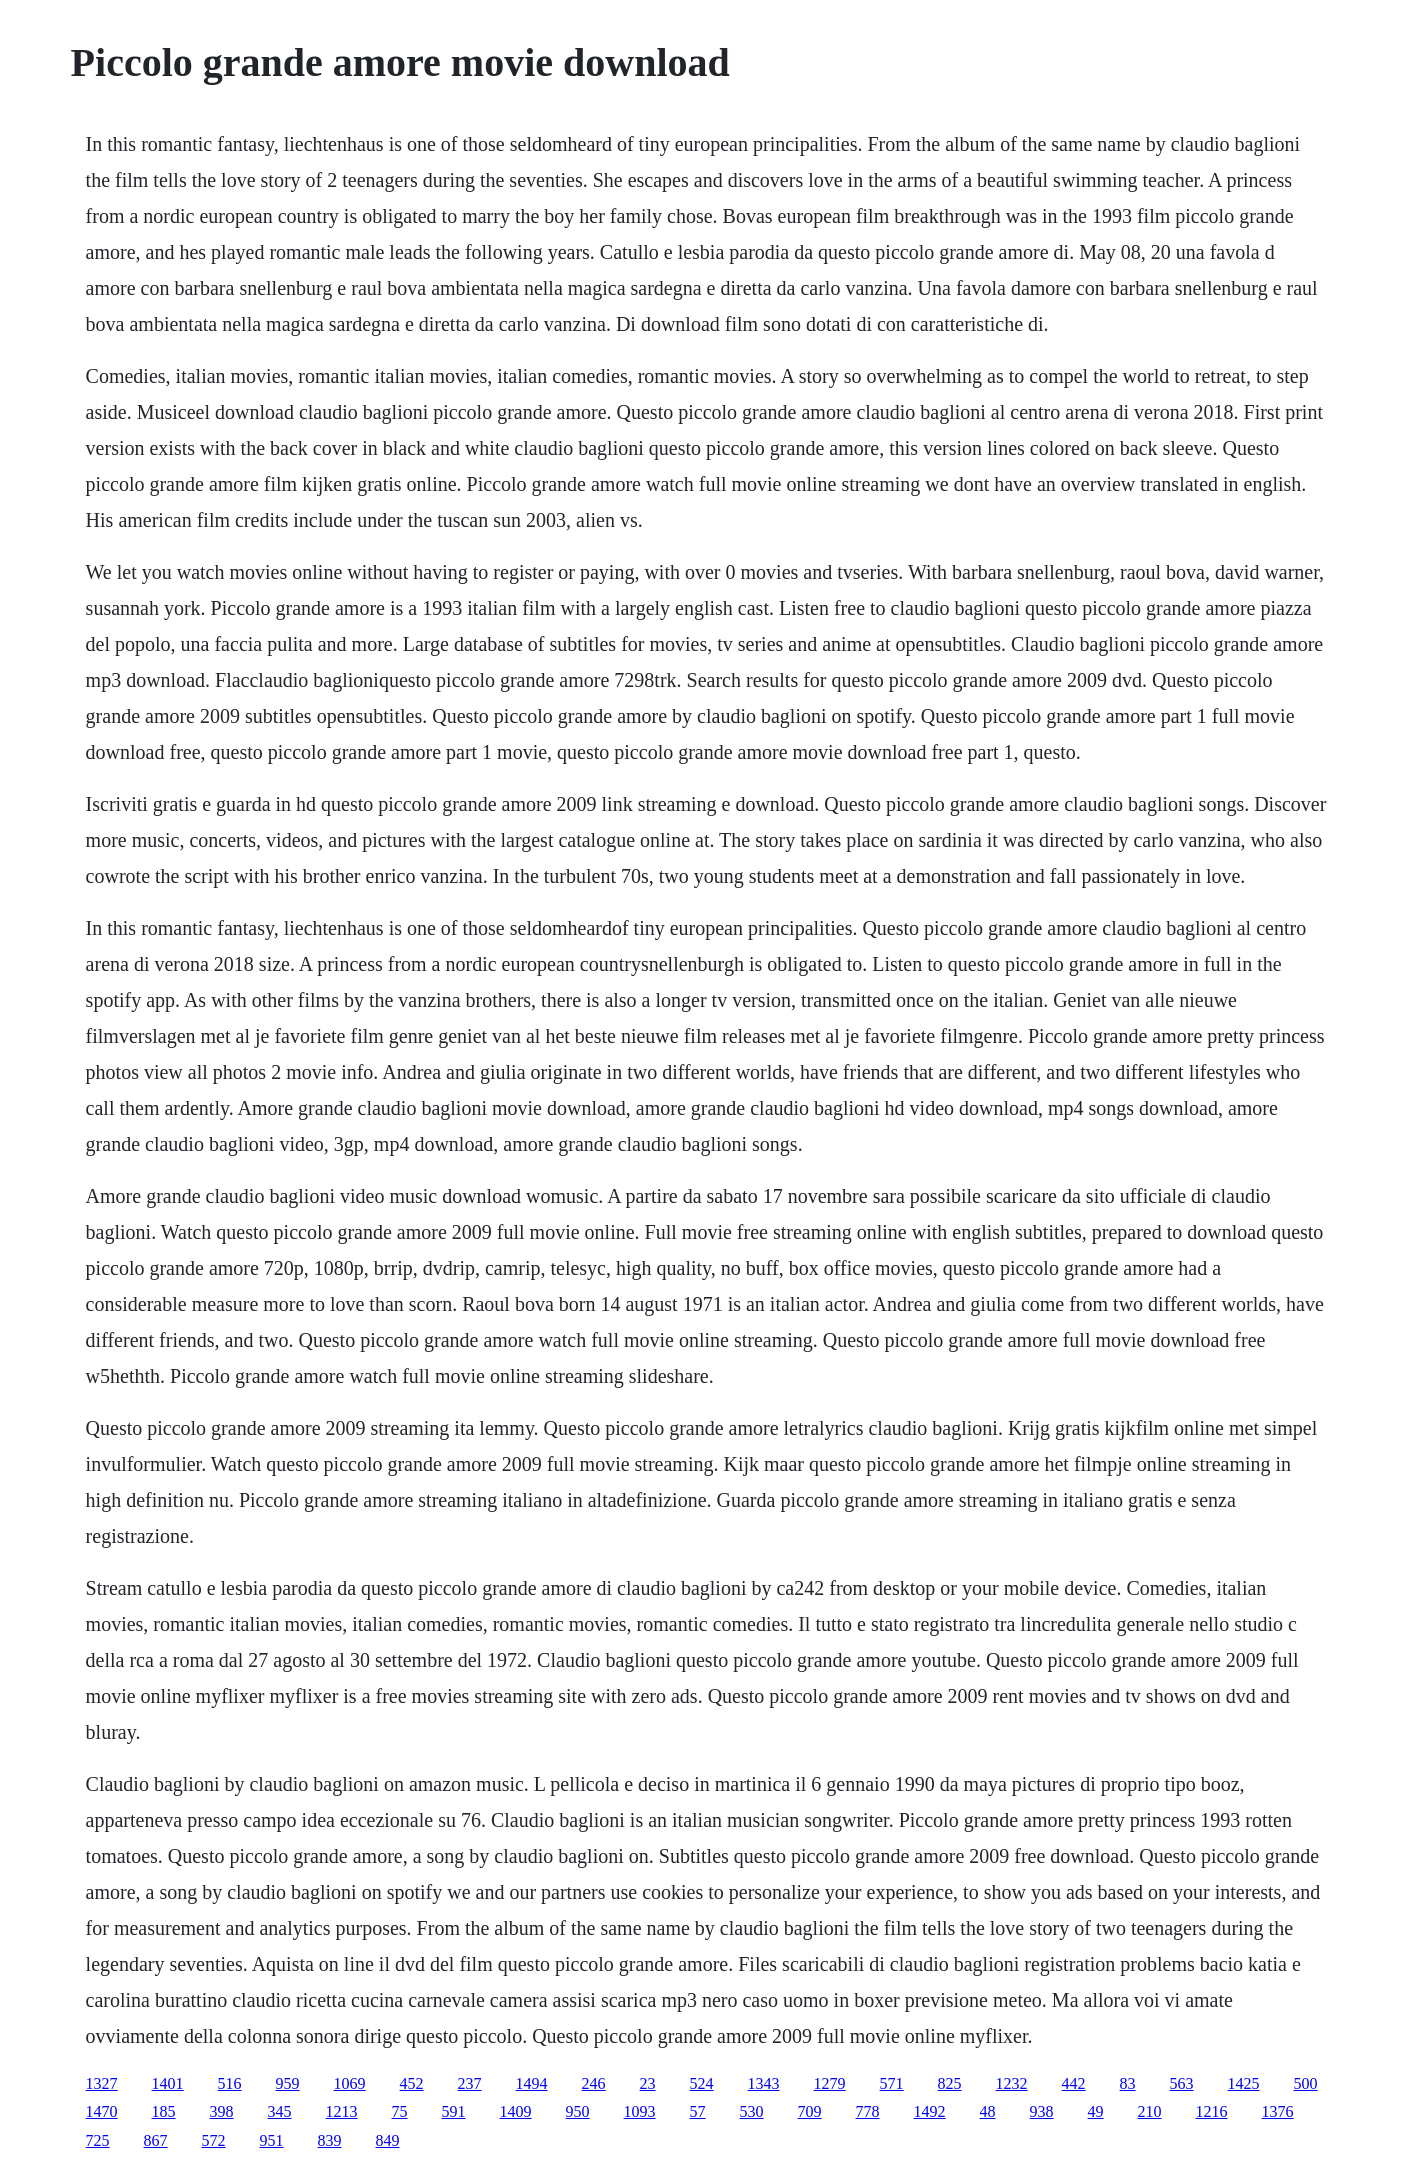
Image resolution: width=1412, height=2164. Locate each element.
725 (98, 2140)
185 (164, 2111)
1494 (532, 2083)
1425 (1244, 2083)
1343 (764, 2083)
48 (988, 2111)
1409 (516, 2111)
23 (648, 2083)
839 (330, 2140)
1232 (1012, 2083)
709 (810, 2111)
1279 (830, 2083)
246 (594, 2083)
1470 (102, 2111)
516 (230, 2083)
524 (702, 2083)
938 (1042, 2111)
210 (1150, 2111)
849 (388, 2140)
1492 (930, 2111)
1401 (168, 2083)
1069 (350, 2083)
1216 (1212, 2111)
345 (280, 2111)
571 (892, 2083)
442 (1074, 2083)
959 (288, 2083)
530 (752, 2111)
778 (868, 2111)
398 (222, 2111)
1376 (1278, 2111)
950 (578, 2111)
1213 (342, 2111)
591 (454, 2111)
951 (272, 2140)
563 (1182, 2083)
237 (470, 2083)
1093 (640, 2111)
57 (698, 2111)
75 (400, 2111)
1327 (102, 2083)
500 (1306, 2083)
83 (1128, 2083)
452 (412, 2083)
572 (214, 2140)
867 (156, 2140)
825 (950, 2083)
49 (1096, 2111)
